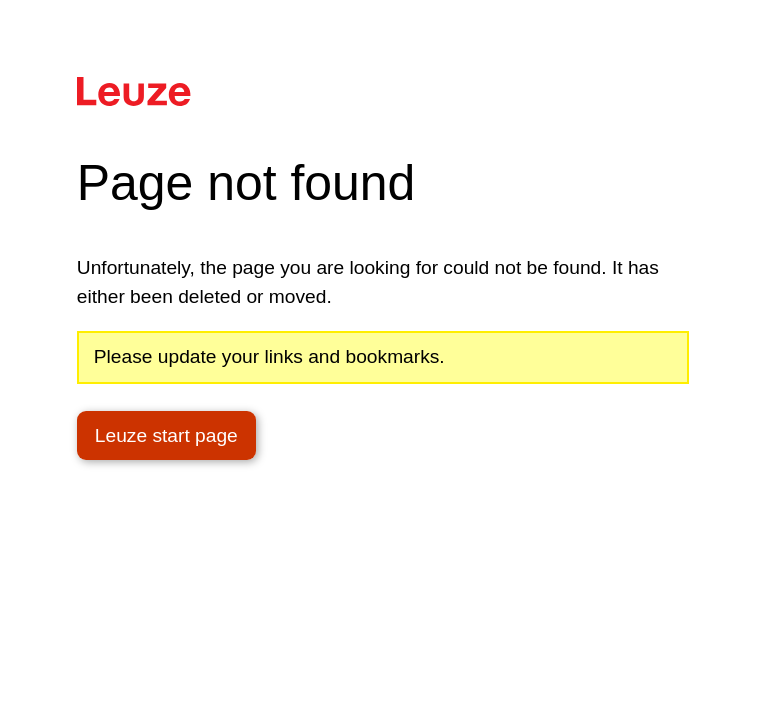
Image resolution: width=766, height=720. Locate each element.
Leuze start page (166, 435)
